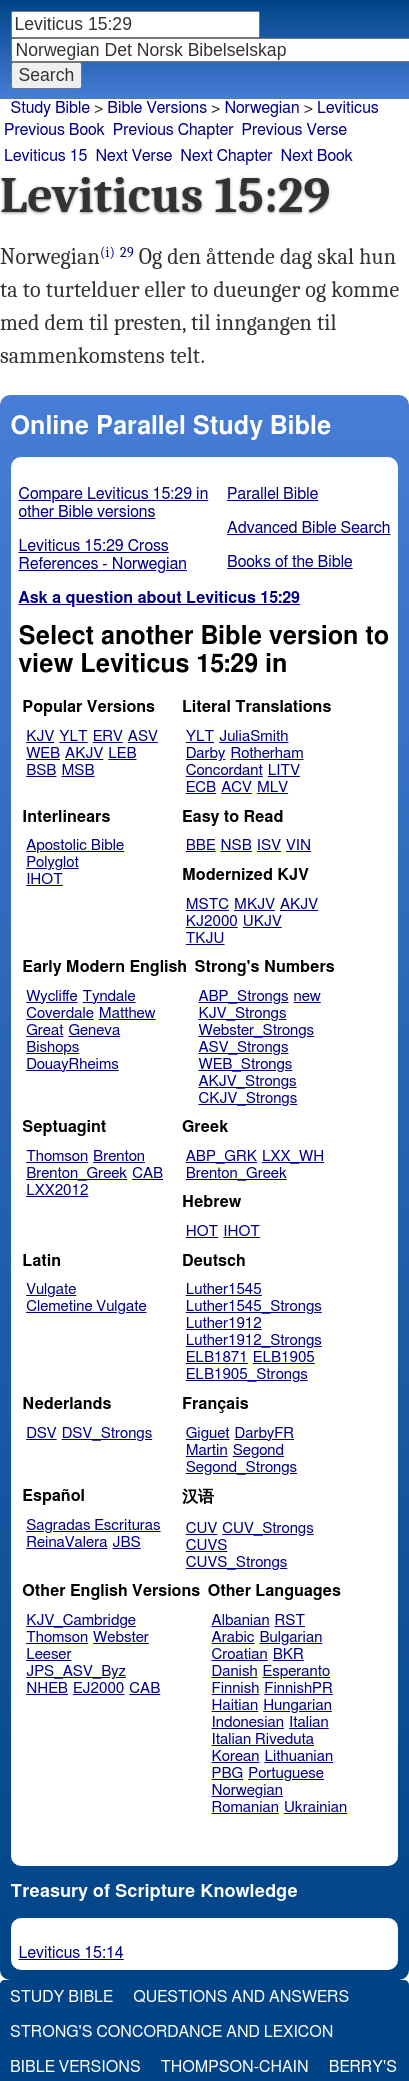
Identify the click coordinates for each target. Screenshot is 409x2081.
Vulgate (51, 1289)
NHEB (47, 1688)
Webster (121, 1637)
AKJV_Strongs (247, 1081)
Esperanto (297, 1671)
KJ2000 (212, 921)
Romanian (245, 1807)
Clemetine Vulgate (86, 1306)
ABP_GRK (221, 1156)
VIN (298, 845)
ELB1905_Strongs (247, 1374)
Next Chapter (226, 156)
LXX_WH (293, 1156)
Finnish (236, 1688)
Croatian (240, 1654)
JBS (126, 1542)
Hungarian (297, 1705)
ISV (269, 845)
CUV (202, 1528)
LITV (284, 770)
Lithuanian (298, 1756)
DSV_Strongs (107, 1433)
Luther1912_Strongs (254, 1340)
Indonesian (248, 1722)
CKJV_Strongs (247, 1098)
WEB (43, 753)
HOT (202, 1231)
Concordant (224, 770)
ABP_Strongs (243, 996)
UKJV (262, 921)
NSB (236, 845)
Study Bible (50, 108)
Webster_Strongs (256, 1030)
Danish (235, 1671)
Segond (258, 1450)
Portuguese (286, 1773)
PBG (228, 1773)
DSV (41, 1433)
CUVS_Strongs (237, 1562)
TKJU (205, 938)
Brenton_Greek (76, 1173)
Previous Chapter (173, 130)
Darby (206, 753)
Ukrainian (315, 1807)
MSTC (207, 904)
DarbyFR (265, 1433)
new (307, 996)
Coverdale (60, 1013)
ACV (236, 787)
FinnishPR (298, 1688)
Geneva (94, 1030)
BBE (201, 845)
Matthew (127, 1013)
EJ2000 (98, 1688)
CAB (147, 1173)
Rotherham (266, 753)
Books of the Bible (290, 562)
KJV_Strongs (242, 1013)
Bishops (52, 1047)
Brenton (119, 1156)
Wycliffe (51, 996)
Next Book (317, 156)
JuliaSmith (253, 736)
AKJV (84, 753)
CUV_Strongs (267, 1528)
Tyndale (109, 996)
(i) (107, 252)
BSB (41, 770)
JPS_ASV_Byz (76, 1671)
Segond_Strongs (241, 1467)
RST (290, 1620)
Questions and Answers (241, 1997)
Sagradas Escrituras (93, 1525)
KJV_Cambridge (81, 1620)
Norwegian (261, 108)
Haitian (235, 1705)
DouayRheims (72, 1064)
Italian (309, 1722)
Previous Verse (294, 130)
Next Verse (133, 156)
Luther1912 (224, 1323)
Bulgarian (290, 1637)
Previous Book (54, 130)
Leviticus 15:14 (71, 1953)
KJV (40, 736)
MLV (272, 787)
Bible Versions (157, 108)
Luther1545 (224, 1289)
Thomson (57, 1156)
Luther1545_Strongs (254, 1306)
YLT (73, 736)
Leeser (48, 1654)
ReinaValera (66, 1542)
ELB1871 (217, 1357)
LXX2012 (57, 1190)
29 (127, 252)
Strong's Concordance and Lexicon (171, 2032)
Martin (207, 1450)
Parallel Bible (272, 494)
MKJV (254, 904)
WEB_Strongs (245, 1064)
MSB (77, 770)
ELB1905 (284, 1357)
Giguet (208, 1433)
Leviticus (348, 108)
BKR (288, 1654)
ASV (143, 736)
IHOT (44, 879)
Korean (236, 1756)
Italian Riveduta (263, 1739)
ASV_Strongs (243, 1047)
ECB (201, 787)
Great (44, 1030)
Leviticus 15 (45, 156)
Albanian (241, 1620)
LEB (122, 753)
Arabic (233, 1637)
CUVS (207, 1545)
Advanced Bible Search (308, 528)
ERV (108, 736)
